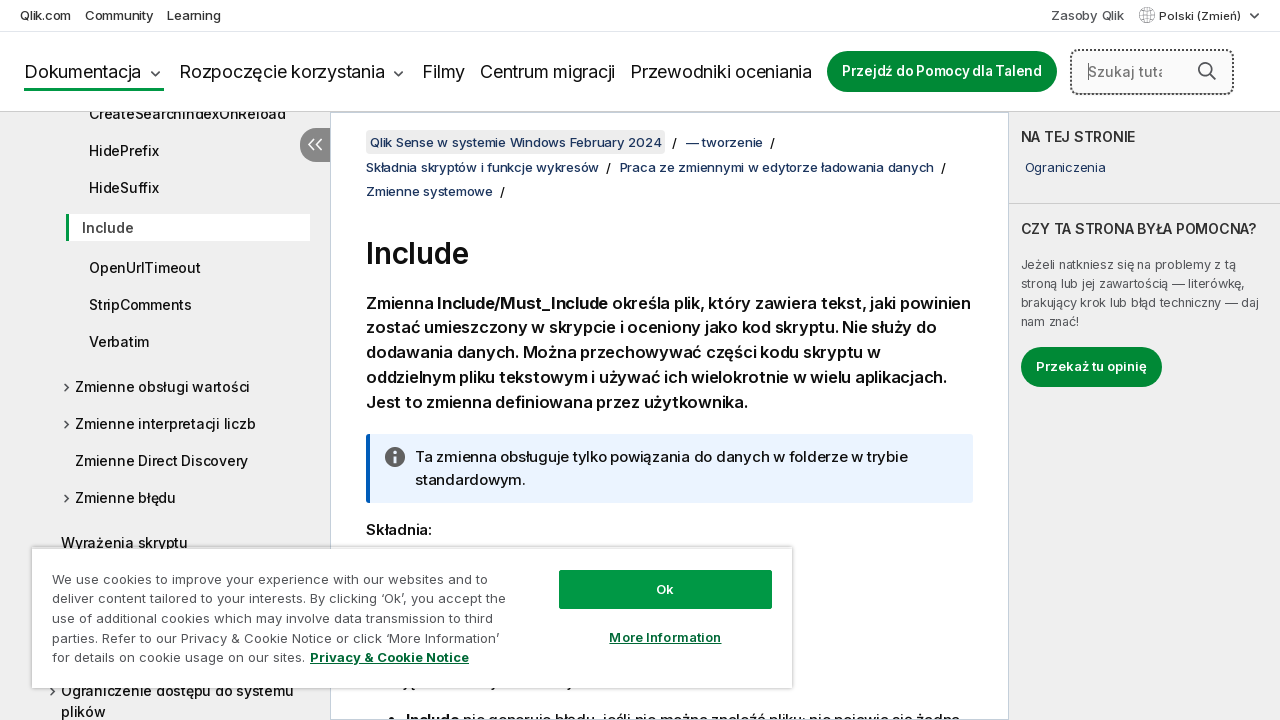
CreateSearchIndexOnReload (187, 113)
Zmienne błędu (125, 497)
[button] (1207, 71)
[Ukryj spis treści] (315, 145)
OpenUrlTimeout (145, 267)
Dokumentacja (82, 71)
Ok (650, 574)
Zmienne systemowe (429, 191)
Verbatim (119, 341)
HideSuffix (124, 187)
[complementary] (1144, 416)
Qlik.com (45, 15)
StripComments (140, 304)
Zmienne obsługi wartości (162, 386)
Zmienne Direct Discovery (161, 460)
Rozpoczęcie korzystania (281, 71)
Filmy (443, 71)
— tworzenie (724, 142)
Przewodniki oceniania (721, 71)
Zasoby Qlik (1087, 15)
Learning (193, 15)
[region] (403, 610)
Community (119, 15)
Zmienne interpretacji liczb (165, 423)
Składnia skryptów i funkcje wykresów (482, 167)
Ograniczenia (1065, 167)
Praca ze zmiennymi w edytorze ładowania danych (777, 167)
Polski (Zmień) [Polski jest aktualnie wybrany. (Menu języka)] (1201, 16)
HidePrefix (124, 150)
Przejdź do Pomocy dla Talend (942, 71)
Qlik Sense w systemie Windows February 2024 (515, 142)
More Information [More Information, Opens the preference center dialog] (650, 622)
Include (107, 227)
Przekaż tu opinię (1091, 366)
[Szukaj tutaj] (1152, 72)
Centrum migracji (547, 71)
